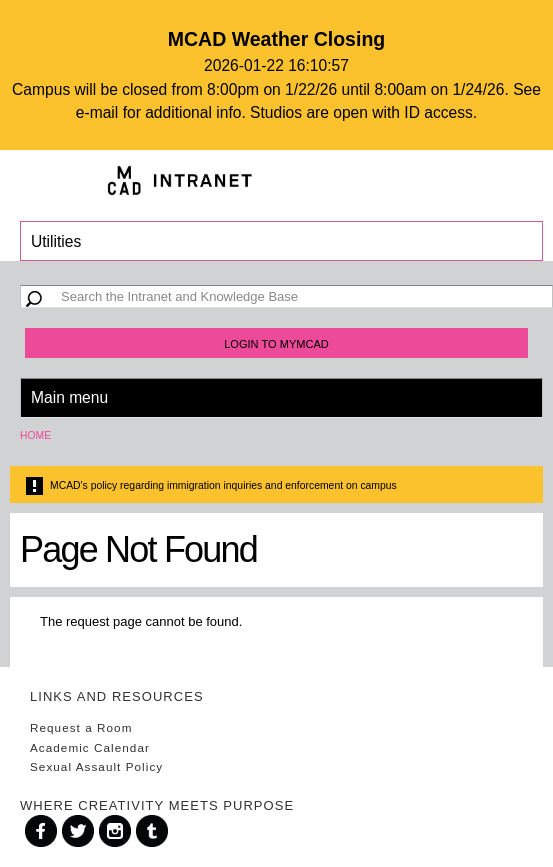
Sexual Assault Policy (96, 766)
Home (35, 435)
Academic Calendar (90, 747)
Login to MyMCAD (276, 344)
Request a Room (81, 727)
